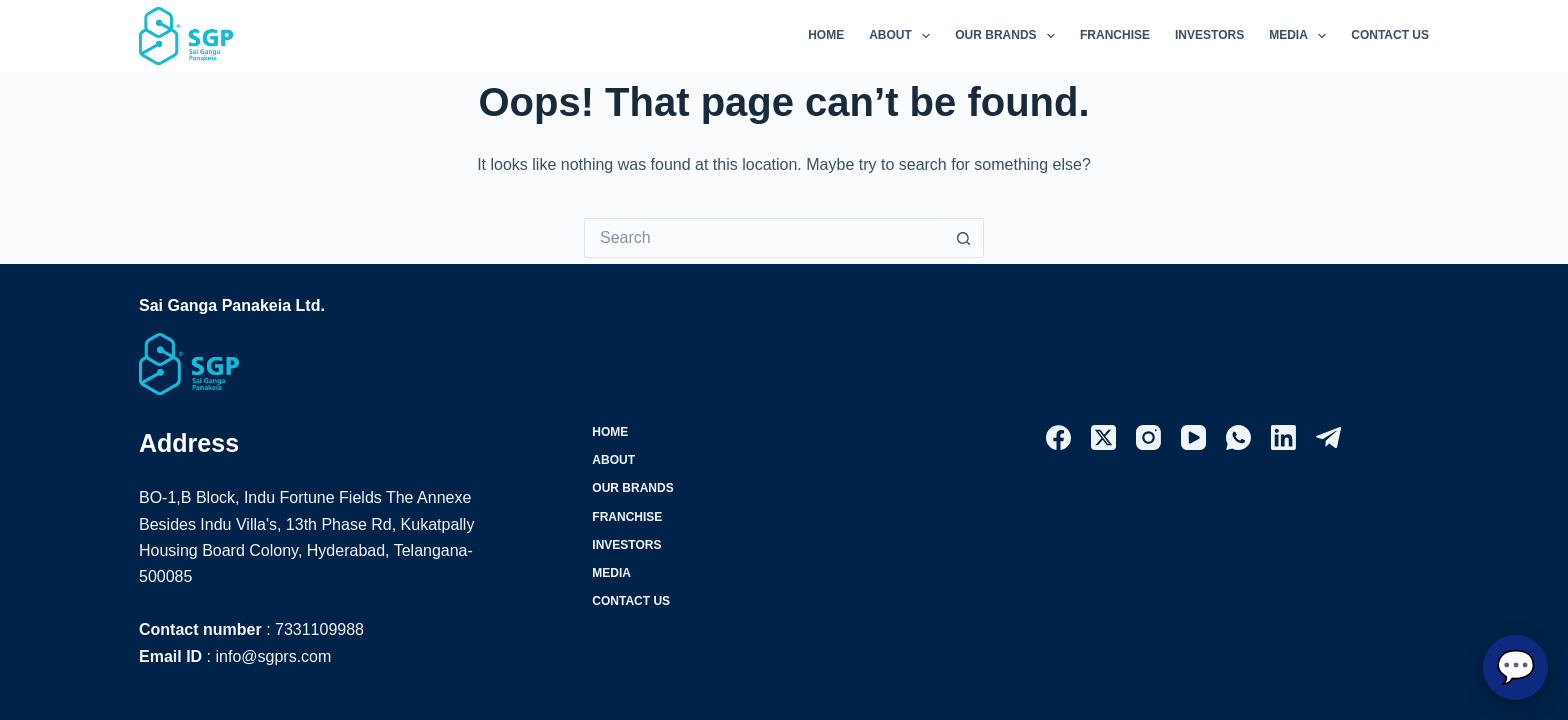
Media (1301, 36)
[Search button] (964, 238)
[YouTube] (1193, 437)
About (903, 36)
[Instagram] (1148, 437)
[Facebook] (1058, 437)
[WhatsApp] (1238, 437)
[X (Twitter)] (1103, 437)
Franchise (1115, 35)
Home (826, 35)
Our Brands (1009, 36)
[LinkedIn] (1283, 437)
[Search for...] (764, 238)
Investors (1209, 35)
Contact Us (1390, 35)
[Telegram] (1328, 437)
